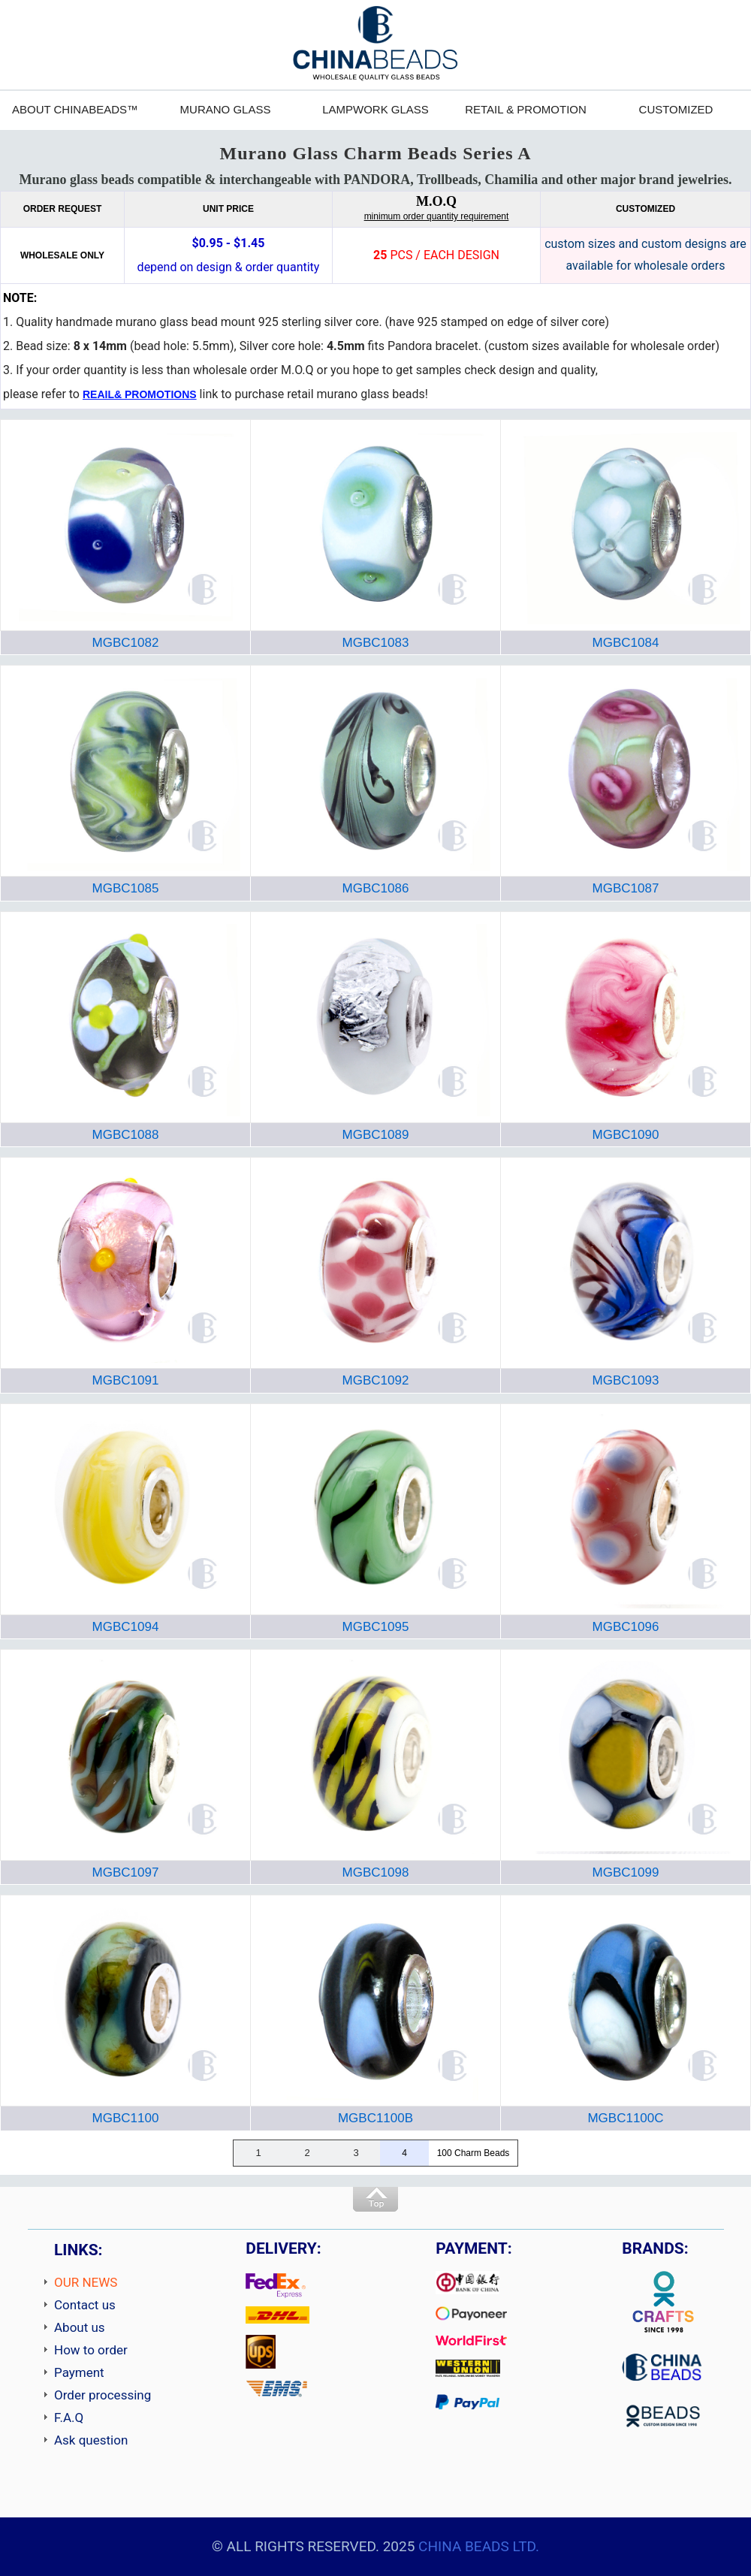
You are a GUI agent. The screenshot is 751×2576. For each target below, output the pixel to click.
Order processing (102, 2394)
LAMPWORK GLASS (375, 109)
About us (79, 2327)
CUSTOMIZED (676, 109)
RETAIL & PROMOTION (526, 109)
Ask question (91, 2440)
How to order (91, 2349)
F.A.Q (68, 2417)
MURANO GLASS (225, 109)
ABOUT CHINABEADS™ (75, 109)
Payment (79, 2372)
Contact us (85, 2304)
